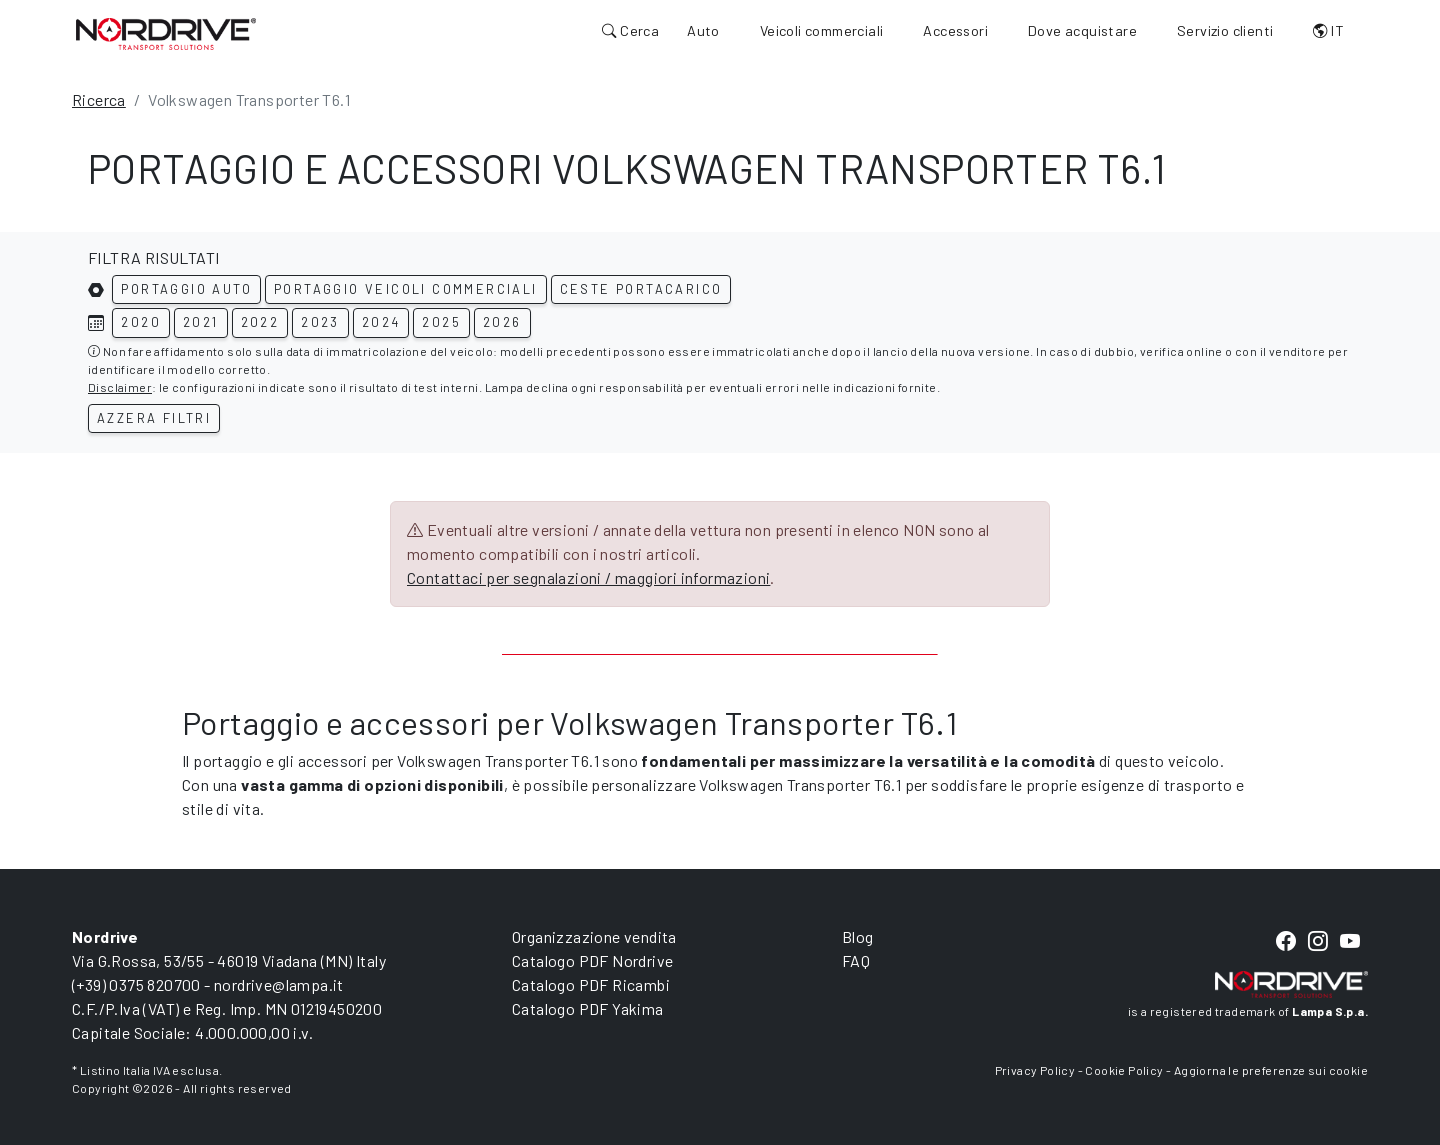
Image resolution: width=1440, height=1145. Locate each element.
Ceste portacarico (641, 289)
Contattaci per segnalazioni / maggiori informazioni (588, 577)
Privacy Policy (1035, 1070)
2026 (502, 322)
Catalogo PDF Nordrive (592, 960)
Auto (703, 30)
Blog (858, 936)
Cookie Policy (1124, 1070)
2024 (381, 322)
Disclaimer (120, 387)
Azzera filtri (154, 418)
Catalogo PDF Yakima (588, 1008)
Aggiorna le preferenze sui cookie (1271, 1070)
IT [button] (1328, 30)
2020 (141, 322)
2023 (320, 322)
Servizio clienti (1225, 30)
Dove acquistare (1082, 30)
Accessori (955, 30)
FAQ (856, 960)
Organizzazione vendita (594, 936)
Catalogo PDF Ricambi (591, 984)
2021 (201, 322)
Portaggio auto (186, 289)
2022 (260, 322)
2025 (441, 322)
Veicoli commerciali (822, 30)
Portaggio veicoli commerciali (406, 289)
